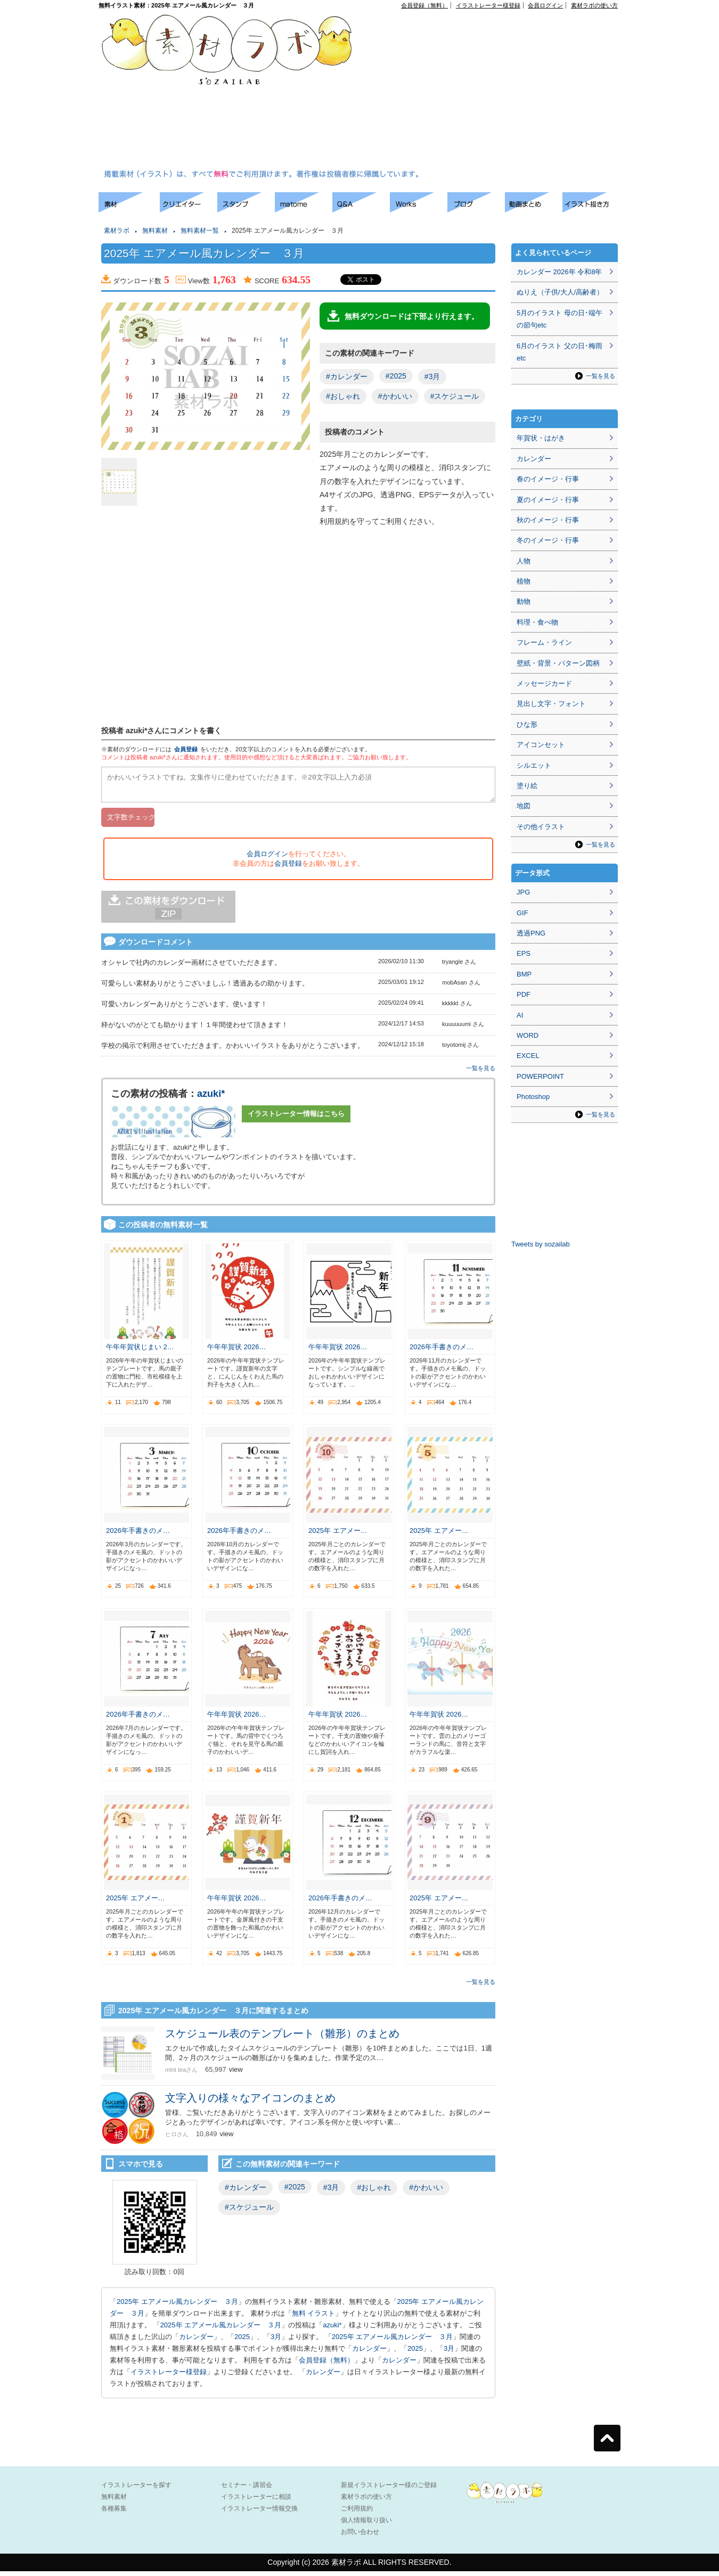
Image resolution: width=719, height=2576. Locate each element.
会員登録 (186, 749)
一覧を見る (480, 1073)
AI (520, 1015)
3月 (276, 2341)
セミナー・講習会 (246, 2489)
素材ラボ (116, 230)
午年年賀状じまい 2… (140, 1352)
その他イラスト (541, 827)
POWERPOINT (540, 1076)
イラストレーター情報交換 (259, 2513)
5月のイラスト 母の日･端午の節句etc (559, 319)
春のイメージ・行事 (548, 479)
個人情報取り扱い (366, 2525)
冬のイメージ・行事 (548, 540)
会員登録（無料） (424, 5)
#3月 (432, 376)
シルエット (534, 765)
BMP (524, 974)
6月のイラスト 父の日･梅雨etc (559, 352)
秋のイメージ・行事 (548, 520)
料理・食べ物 (537, 622)
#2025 (396, 376)
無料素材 (155, 230)
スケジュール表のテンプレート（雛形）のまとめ (287, 2038)
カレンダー (196, 2341)
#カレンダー (346, 376)
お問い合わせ (360, 2536)
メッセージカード (544, 683)
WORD (527, 1035)
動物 (523, 601)
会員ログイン (545, 5)
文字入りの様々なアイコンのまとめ (250, 2103)
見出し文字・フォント (551, 704)
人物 (523, 561)
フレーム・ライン (544, 642)
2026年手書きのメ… (441, 1352)
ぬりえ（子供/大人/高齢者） (560, 292)
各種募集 (114, 2513)
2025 (242, 2341)
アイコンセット (541, 745)
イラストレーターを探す (136, 2489)
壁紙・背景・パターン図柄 (558, 663)
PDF (523, 994)
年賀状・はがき (541, 438)
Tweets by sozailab (540, 1244)
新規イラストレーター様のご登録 (389, 2489)
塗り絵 (527, 786)
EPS (523, 953)
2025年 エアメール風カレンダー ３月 (177, 2306)
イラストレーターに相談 (256, 2501)
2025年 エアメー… (337, 1535)
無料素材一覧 (200, 230)
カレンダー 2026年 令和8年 (559, 272)
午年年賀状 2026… (236, 1352)
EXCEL (528, 1056)
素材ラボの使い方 (594, 5)
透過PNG (531, 933)
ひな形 (527, 724)
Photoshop (533, 1097)
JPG (523, 892)
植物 (523, 581)
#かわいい (395, 396)
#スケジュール (454, 396)
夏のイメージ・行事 (548, 500)
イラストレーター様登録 (488, 5)
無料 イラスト (314, 2318)
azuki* (211, 1098)
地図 (523, 806)
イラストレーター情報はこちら (296, 1118)
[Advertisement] (491, 91)
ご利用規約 (357, 2513)
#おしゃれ (343, 396)
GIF (522, 913)
